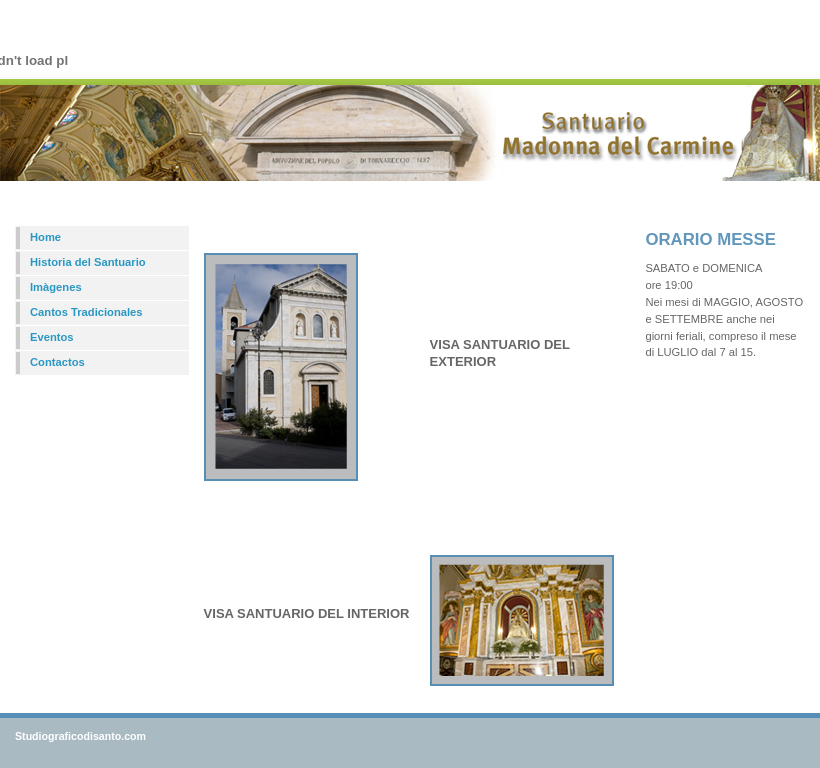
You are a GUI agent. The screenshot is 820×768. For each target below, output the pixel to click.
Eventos (52, 337)
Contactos (57, 362)
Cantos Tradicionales (86, 312)
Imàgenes (56, 287)
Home (45, 237)
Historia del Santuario (88, 262)
